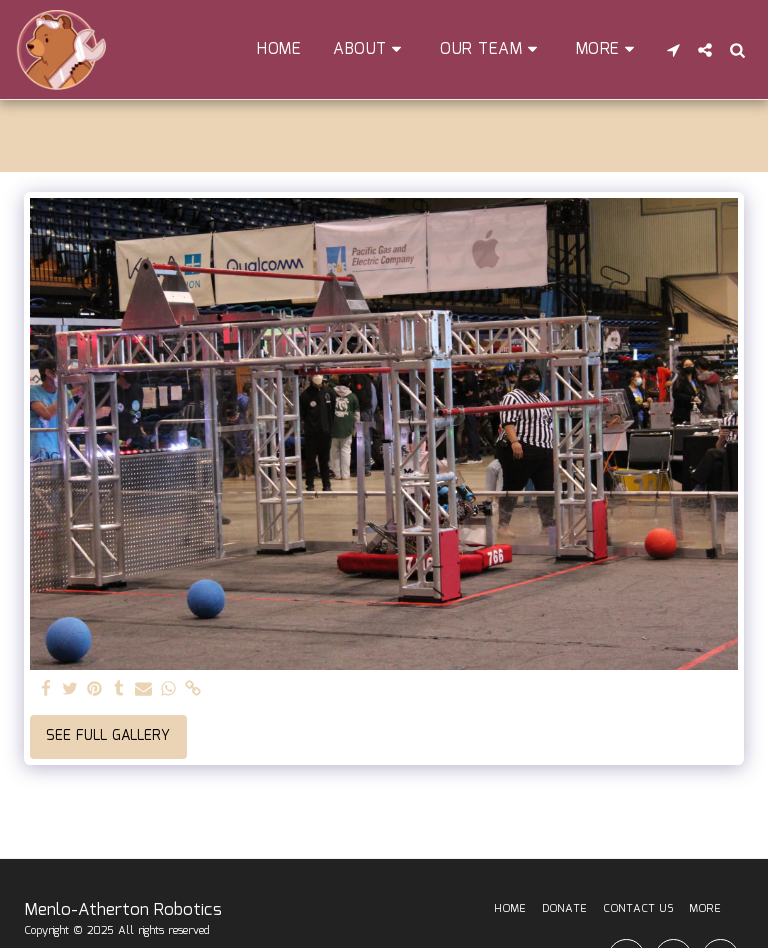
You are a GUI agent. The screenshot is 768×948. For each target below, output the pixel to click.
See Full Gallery (108, 736)
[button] (370, 49)
